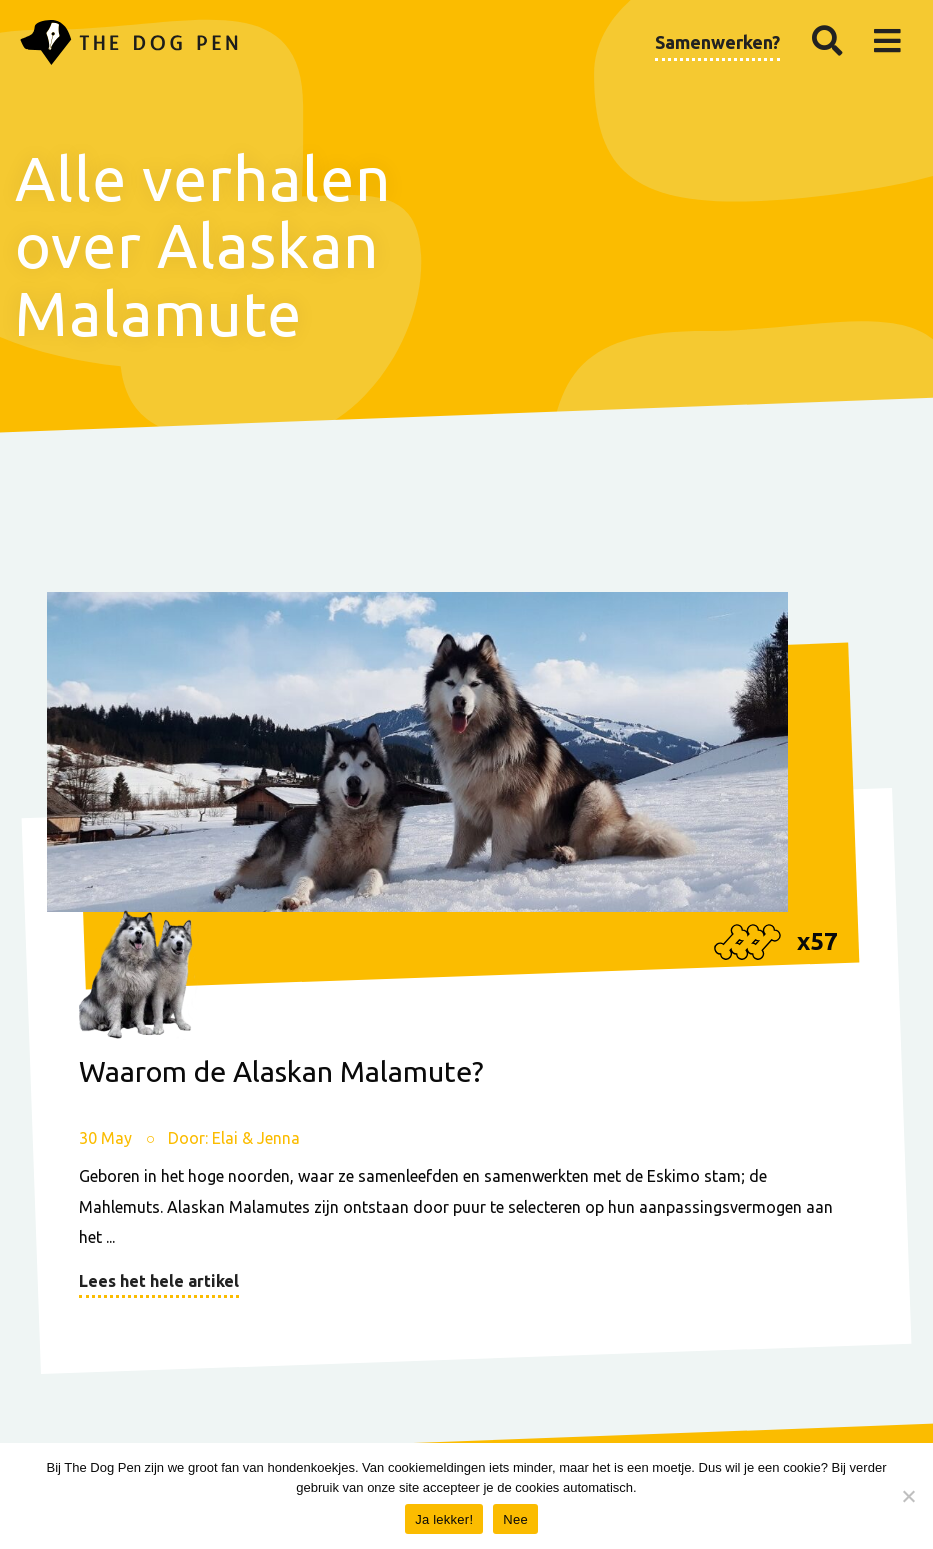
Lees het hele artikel (159, 1281)
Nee (515, 1519)
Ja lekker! (444, 1519)
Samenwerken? (717, 42)
